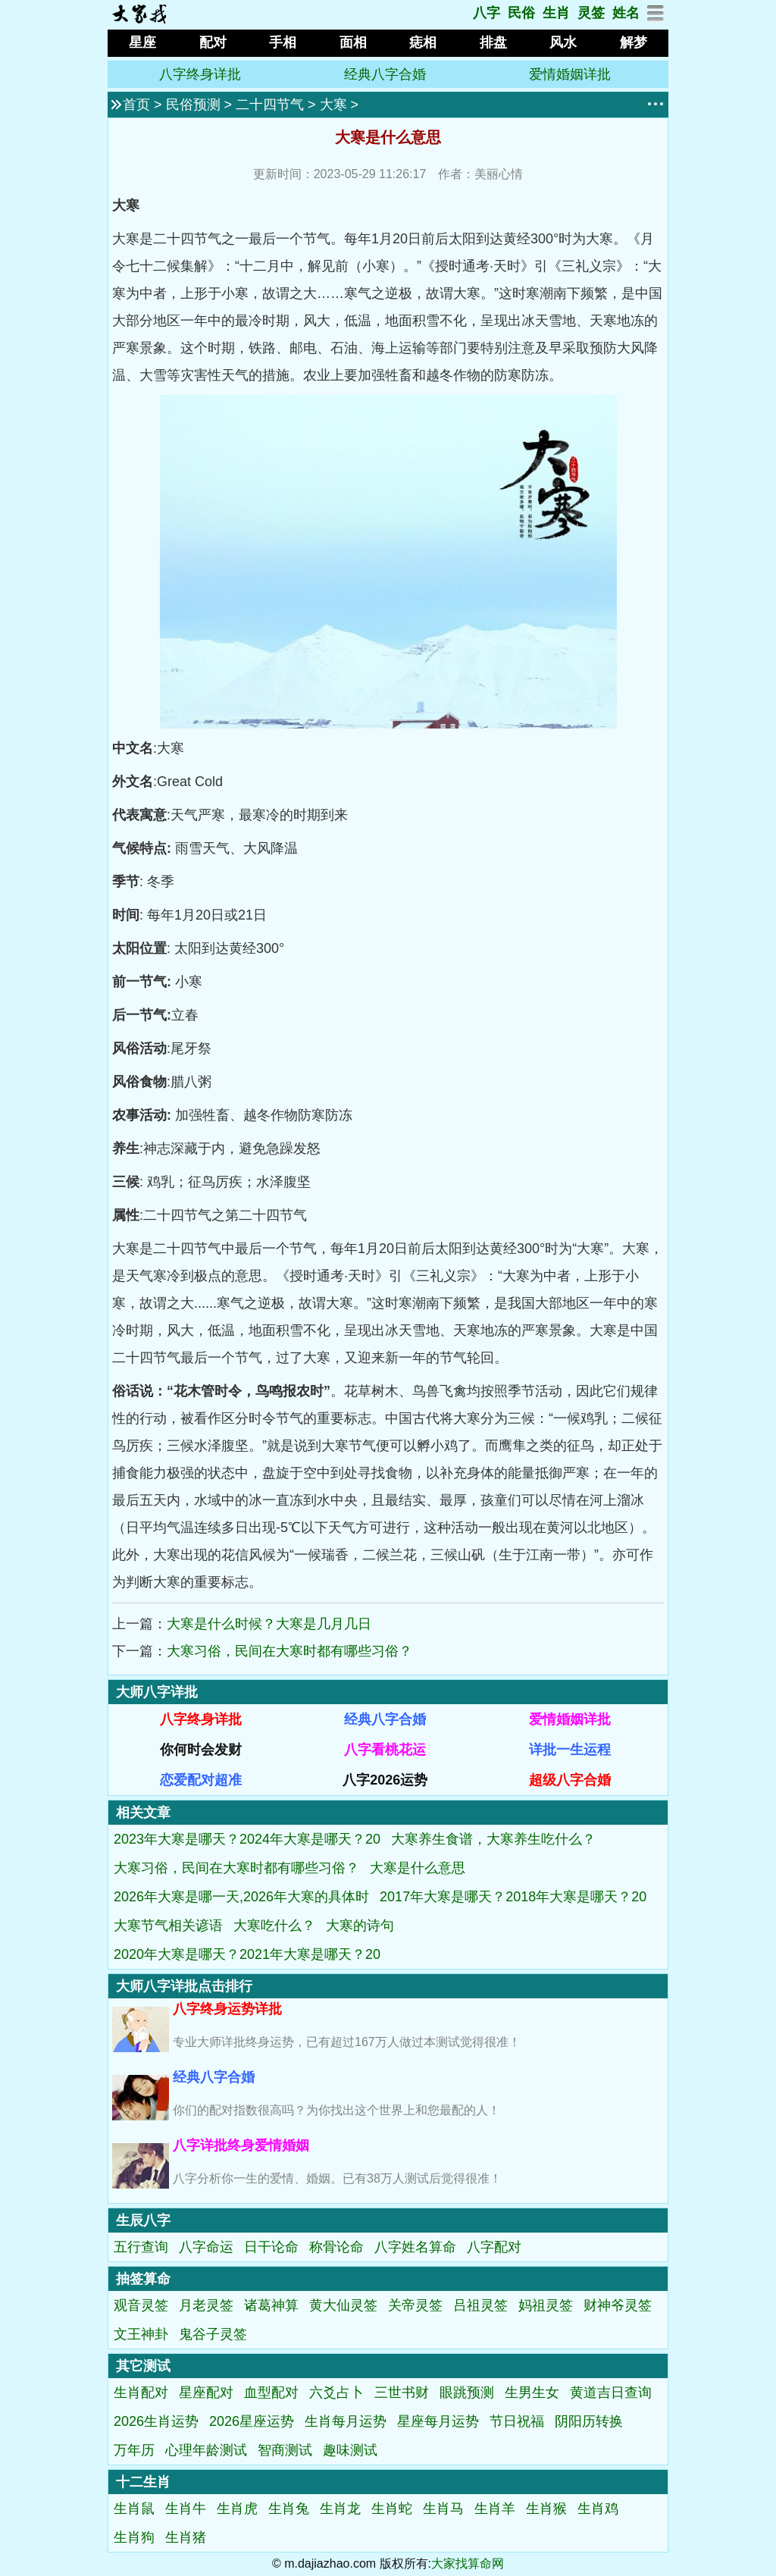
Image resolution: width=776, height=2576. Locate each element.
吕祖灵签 (480, 2305)
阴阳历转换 (589, 2421)
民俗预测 (193, 104)
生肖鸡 (597, 2508)
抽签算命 (143, 2278)
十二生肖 (143, 2482)
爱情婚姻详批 (570, 74)
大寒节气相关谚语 (168, 1925)
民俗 (521, 12)
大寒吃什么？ (274, 1925)
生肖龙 (340, 2508)
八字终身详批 (200, 74)
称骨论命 (336, 2247)
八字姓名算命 (415, 2247)
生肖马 (443, 2508)
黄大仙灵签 (343, 2305)
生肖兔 (288, 2508)
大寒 (333, 104)
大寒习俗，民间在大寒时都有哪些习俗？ (289, 1651)
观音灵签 (141, 2305)
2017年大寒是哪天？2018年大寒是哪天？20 (513, 1896)
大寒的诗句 (360, 1925)
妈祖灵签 (545, 2305)
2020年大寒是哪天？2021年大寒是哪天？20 (247, 1954)
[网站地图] (656, 17)
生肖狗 (134, 2537)
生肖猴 (546, 2508)
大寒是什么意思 (417, 1868)
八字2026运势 (385, 1780)
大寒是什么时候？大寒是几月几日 (269, 1623)
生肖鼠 (134, 2508)
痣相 (422, 42)
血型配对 (271, 2392)
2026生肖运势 (156, 2421)
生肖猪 (185, 2537)
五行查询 (141, 2247)
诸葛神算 (271, 2305)
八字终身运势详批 (227, 2009)
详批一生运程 (570, 1749)
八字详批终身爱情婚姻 (241, 2145)
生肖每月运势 (345, 2421)
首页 (136, 104)
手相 (282, 42)
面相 (353, 42)
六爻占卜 (336, 2392)
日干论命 (271, 2247)
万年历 (134, 2450)
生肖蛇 (391, 2508)
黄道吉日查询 (611, 2392)
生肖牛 (185, 2508)
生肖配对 (141, 2392)
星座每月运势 (438, 2421)
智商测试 (285, 2450)
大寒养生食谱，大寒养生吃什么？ (493, 1839)
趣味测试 (350, 2450)
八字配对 (494, 2247)
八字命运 (206, 2247)
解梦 (633, 42)
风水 (563, 42)
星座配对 (206, 2392)
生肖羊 (494, 2508)
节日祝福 (517, 2421)
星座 (142, 42)
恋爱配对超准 (201, 1780)
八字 (486, 12)
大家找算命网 (467, 2563)
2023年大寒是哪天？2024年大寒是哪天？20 (247, 1839)
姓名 (626, 12)
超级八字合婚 (570, 1780)
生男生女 (532, 2392)
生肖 (556, 12)
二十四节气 (270, 104)
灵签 (591, 12)
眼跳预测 (467, 2392)
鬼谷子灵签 (213, 2334)
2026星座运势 (251, 2421)
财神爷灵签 (618, 2305)
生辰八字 (143, 2220)
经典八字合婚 (385, 74)
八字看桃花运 (385, 1749)
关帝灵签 (415, 2305)
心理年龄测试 (206, 2450)
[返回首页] (139, 19)
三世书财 (401, 2392)
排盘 (493, 42)
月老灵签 (206, 2305)
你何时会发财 (201, 1749)
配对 (213, 42)
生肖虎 (237, 2508)
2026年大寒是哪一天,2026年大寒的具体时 (241, 1896)
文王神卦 (141, 2334)
